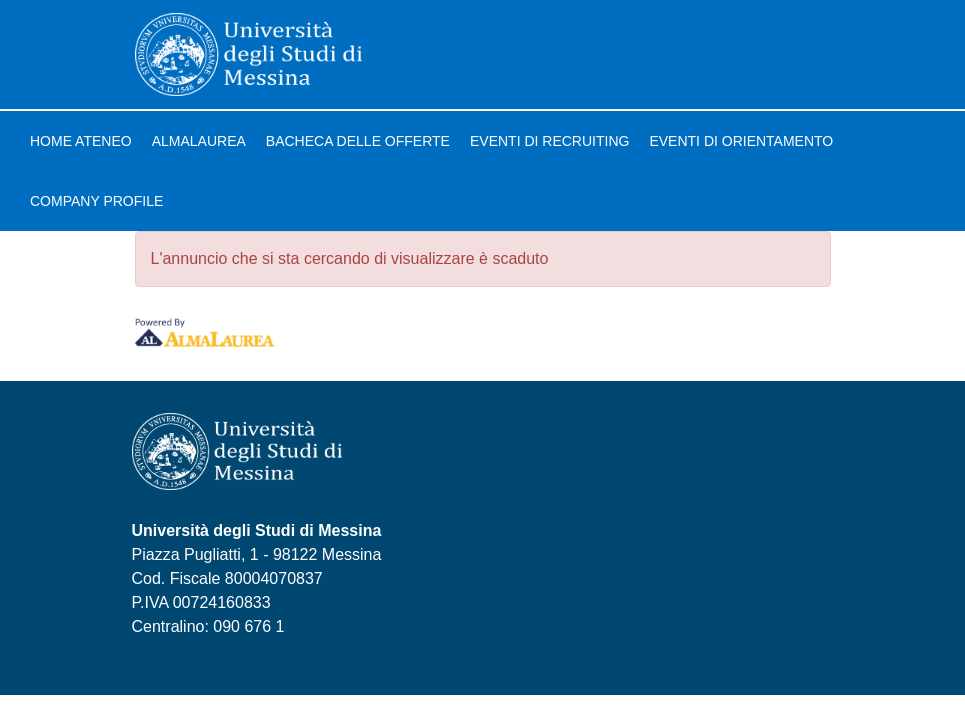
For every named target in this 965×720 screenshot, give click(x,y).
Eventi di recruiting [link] (549, 141)
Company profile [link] (96, 201)
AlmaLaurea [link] (199, 141)
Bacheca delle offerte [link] (358, 141)
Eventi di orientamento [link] (741, 141)
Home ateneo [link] (81, 141)
